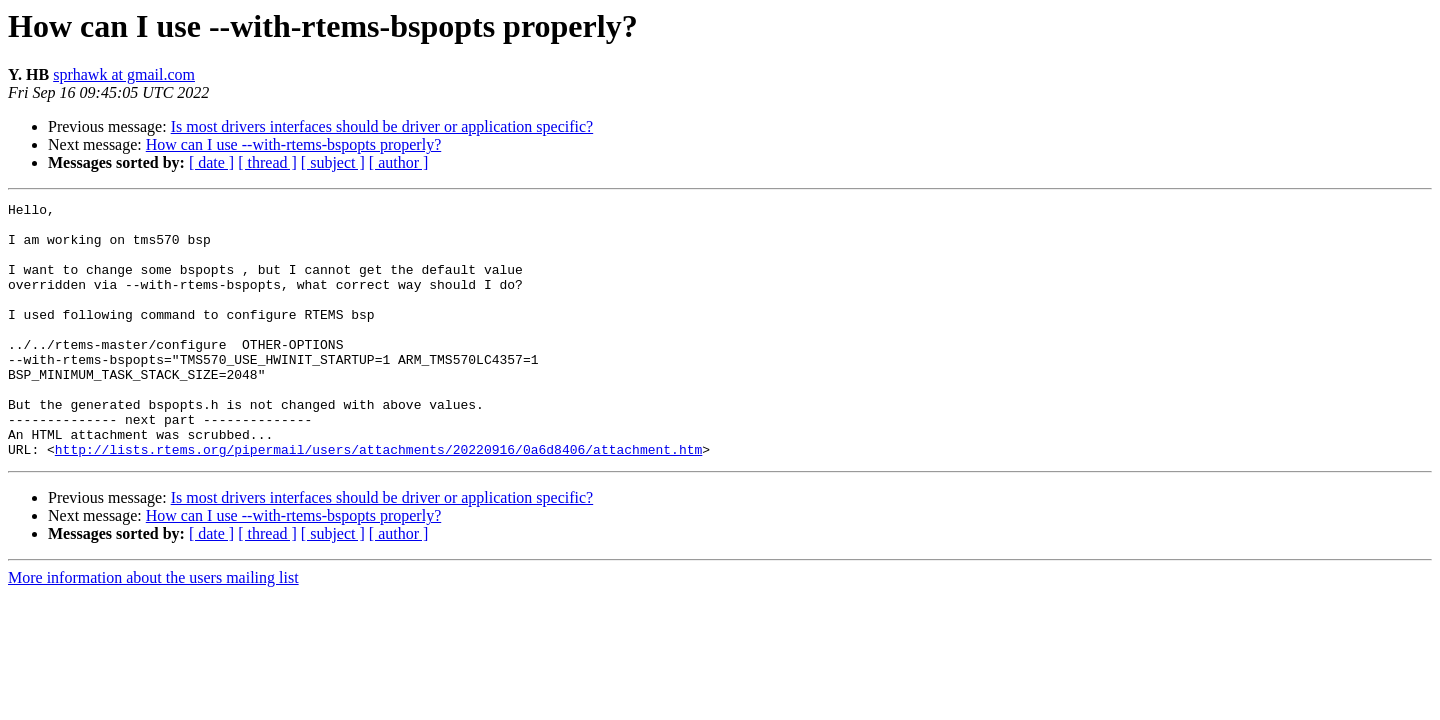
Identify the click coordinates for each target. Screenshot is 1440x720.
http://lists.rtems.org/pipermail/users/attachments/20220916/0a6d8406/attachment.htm (378, 500)
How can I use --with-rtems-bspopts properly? (293, 144)
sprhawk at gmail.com (124, 74)
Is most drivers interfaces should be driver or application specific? (382, 126)
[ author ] (399, 162)
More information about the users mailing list (153, 628)
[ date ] (211, 162)
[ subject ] (333, 162)
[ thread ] (267, 162)
